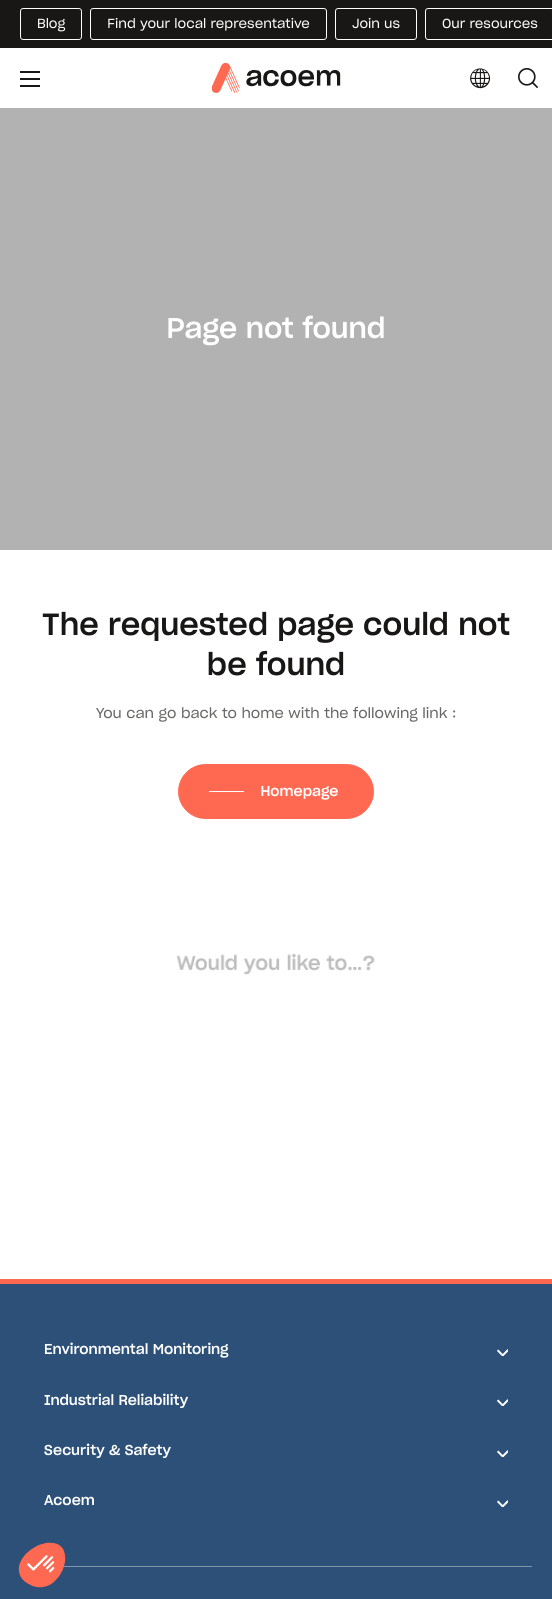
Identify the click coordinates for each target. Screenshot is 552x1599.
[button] (42, 1565)
